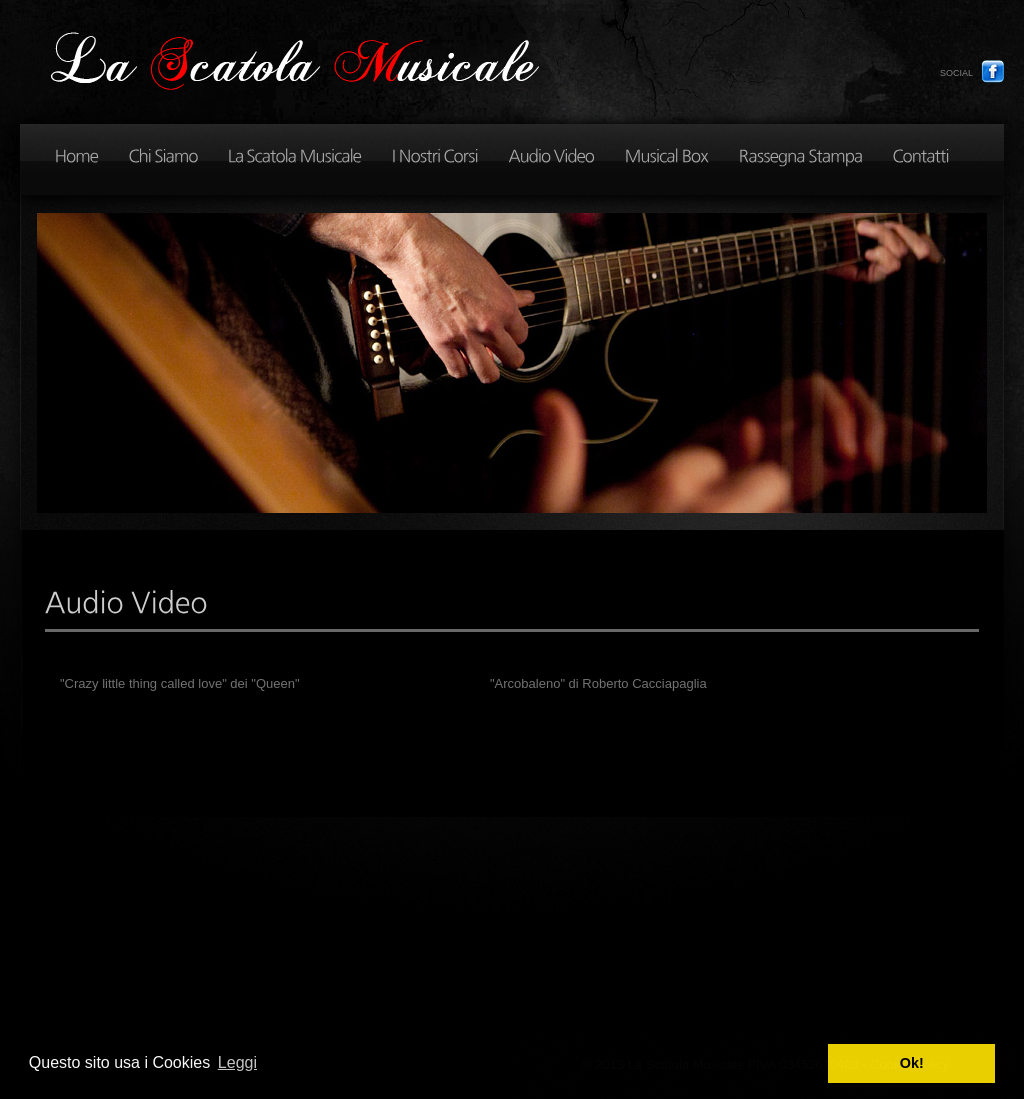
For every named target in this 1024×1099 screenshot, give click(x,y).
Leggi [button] (237, 1062)
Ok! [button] (912, 1063)
